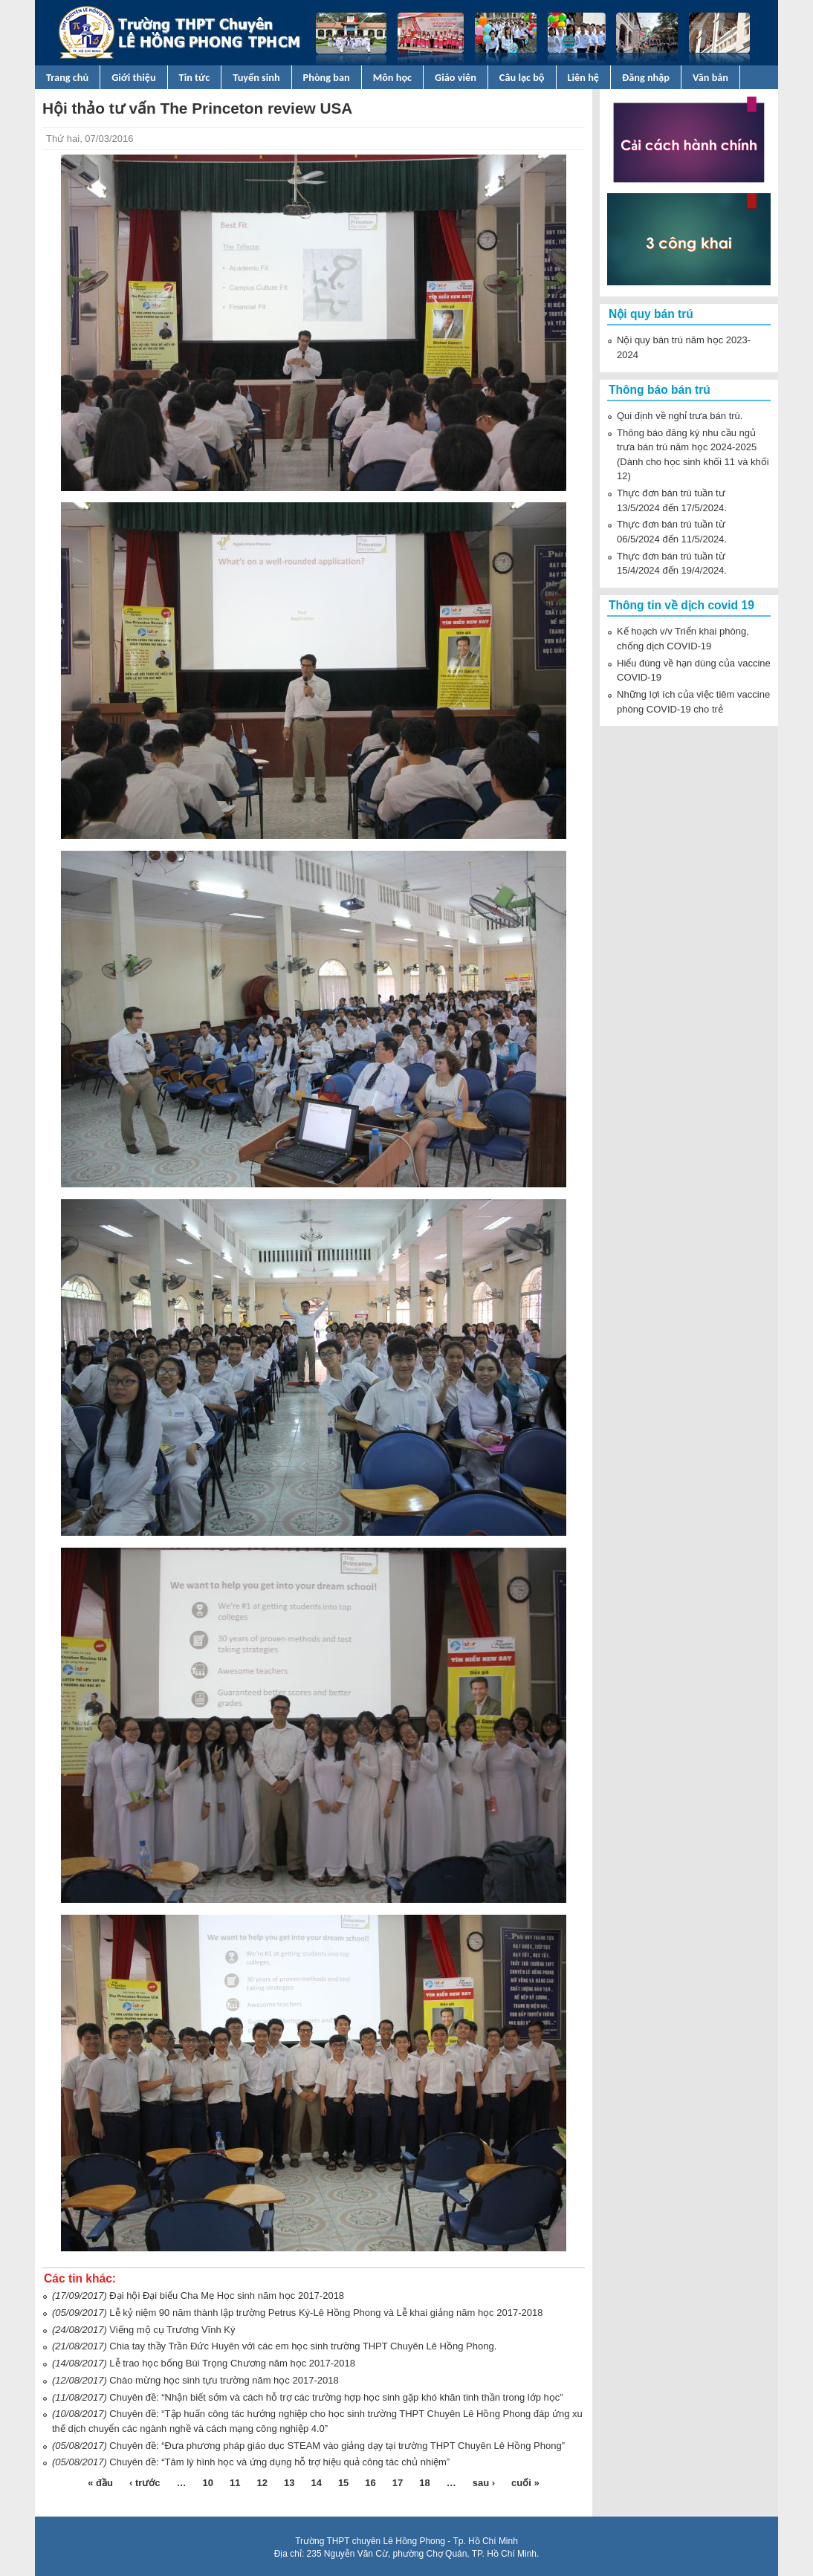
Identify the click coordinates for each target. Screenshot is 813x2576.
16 (370, 2482)
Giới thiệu (133, 77)
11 (235, 2482)
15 (343, 2482)
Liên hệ (584, 77)
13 (289, 2482)
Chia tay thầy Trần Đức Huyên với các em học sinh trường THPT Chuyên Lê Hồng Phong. (302, 2346)
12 (261, 2482)
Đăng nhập (646, 77)
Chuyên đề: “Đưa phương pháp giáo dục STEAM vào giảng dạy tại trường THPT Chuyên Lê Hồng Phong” (337, 2445)
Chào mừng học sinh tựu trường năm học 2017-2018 (223, 2380)
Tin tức (194, 77)
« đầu (100, 2482)
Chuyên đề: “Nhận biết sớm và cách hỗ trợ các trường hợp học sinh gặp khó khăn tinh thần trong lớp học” (336, 2397)
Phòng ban (326, 77)
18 (424, 2482)
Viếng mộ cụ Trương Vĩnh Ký (172, 2329)
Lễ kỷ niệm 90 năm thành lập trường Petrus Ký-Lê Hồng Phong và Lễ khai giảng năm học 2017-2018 (325, 2312)
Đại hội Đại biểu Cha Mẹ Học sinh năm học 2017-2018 (226, 2295)
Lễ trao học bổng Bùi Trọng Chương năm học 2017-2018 (232, 2363)
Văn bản (710, 77)
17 (397, 2482)
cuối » (525, 2482)
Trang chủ (67, 77)
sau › (484, 2482)
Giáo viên (455, 77)
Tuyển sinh (256, 77)
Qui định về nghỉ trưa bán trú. (679, 415)
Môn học (392, 77)
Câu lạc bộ (522, 77)
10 (208, 2482)
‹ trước (145, 2482)
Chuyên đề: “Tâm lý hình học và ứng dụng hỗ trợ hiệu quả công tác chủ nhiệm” (279, 2462)
